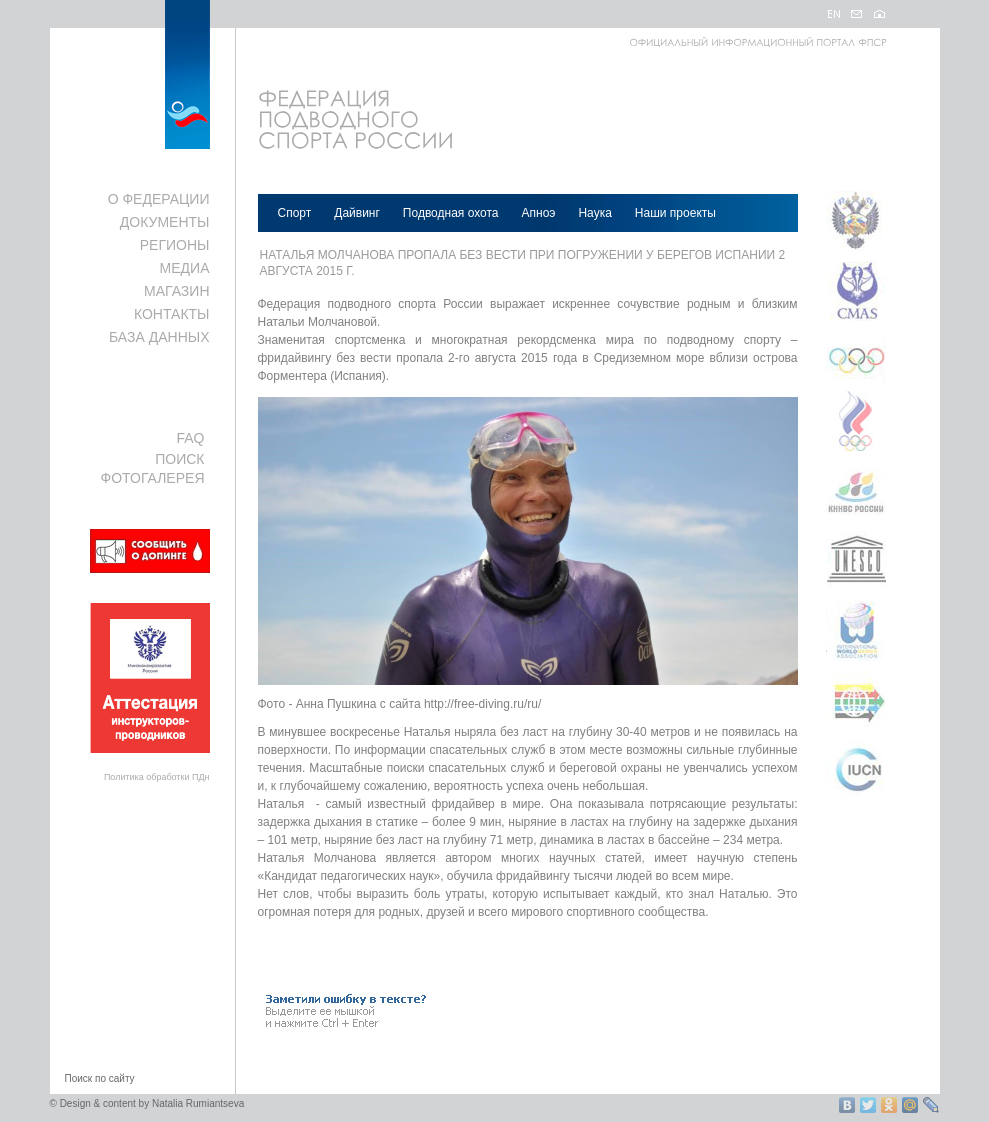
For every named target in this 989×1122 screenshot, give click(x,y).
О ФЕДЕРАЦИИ (159, 199)
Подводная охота (451, 213)
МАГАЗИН (176, 291)
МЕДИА (185, 268)
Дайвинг (357, 213)
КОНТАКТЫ (172, 314)
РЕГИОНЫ (175, 245)
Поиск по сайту (100, 1078)
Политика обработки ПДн (157, 777)
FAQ (190, 438)
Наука (594, 213)
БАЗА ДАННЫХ (159, 337)
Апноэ (539, 213)
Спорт (295, 213)
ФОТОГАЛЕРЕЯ (153, 478)
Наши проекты (675, 213)
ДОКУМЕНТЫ (165, 222)
